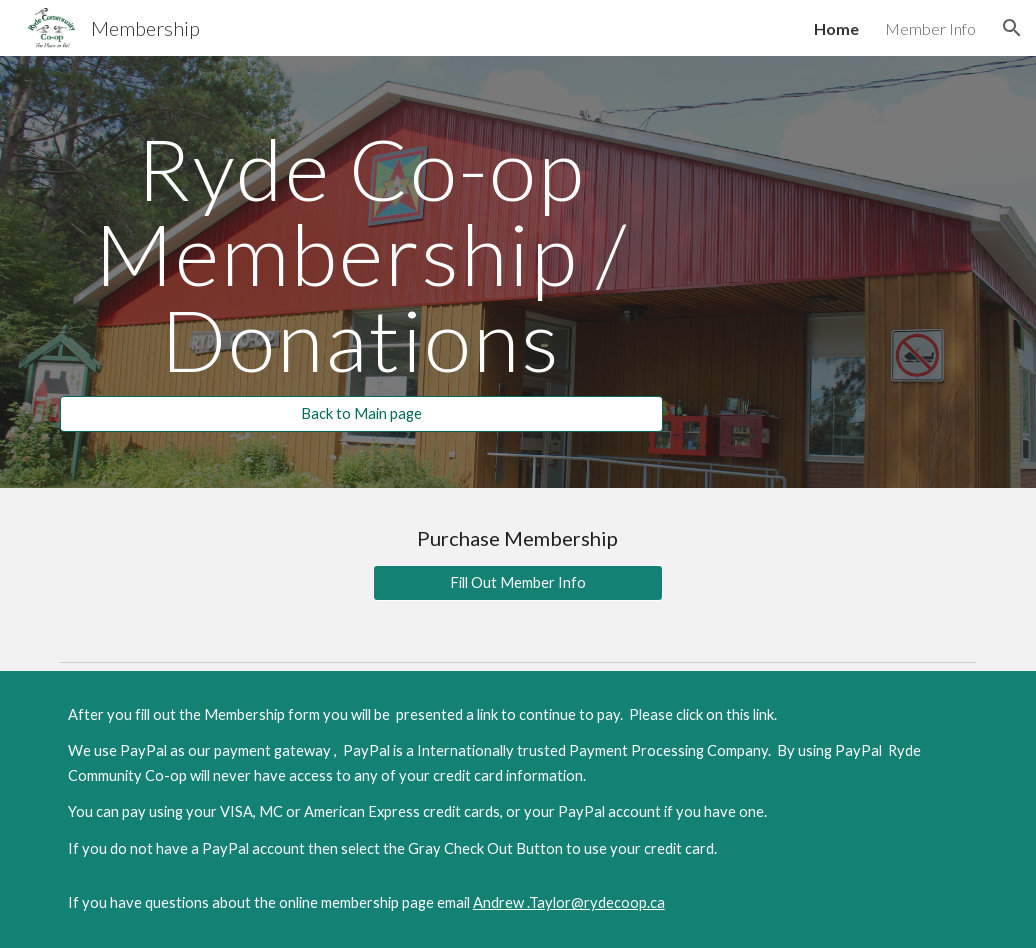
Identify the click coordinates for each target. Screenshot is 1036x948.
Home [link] (836, 28)
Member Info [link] (930, 28)
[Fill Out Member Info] (518, 583)
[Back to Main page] (361, 414)
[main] (361, 254)
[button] (1012, 28)
